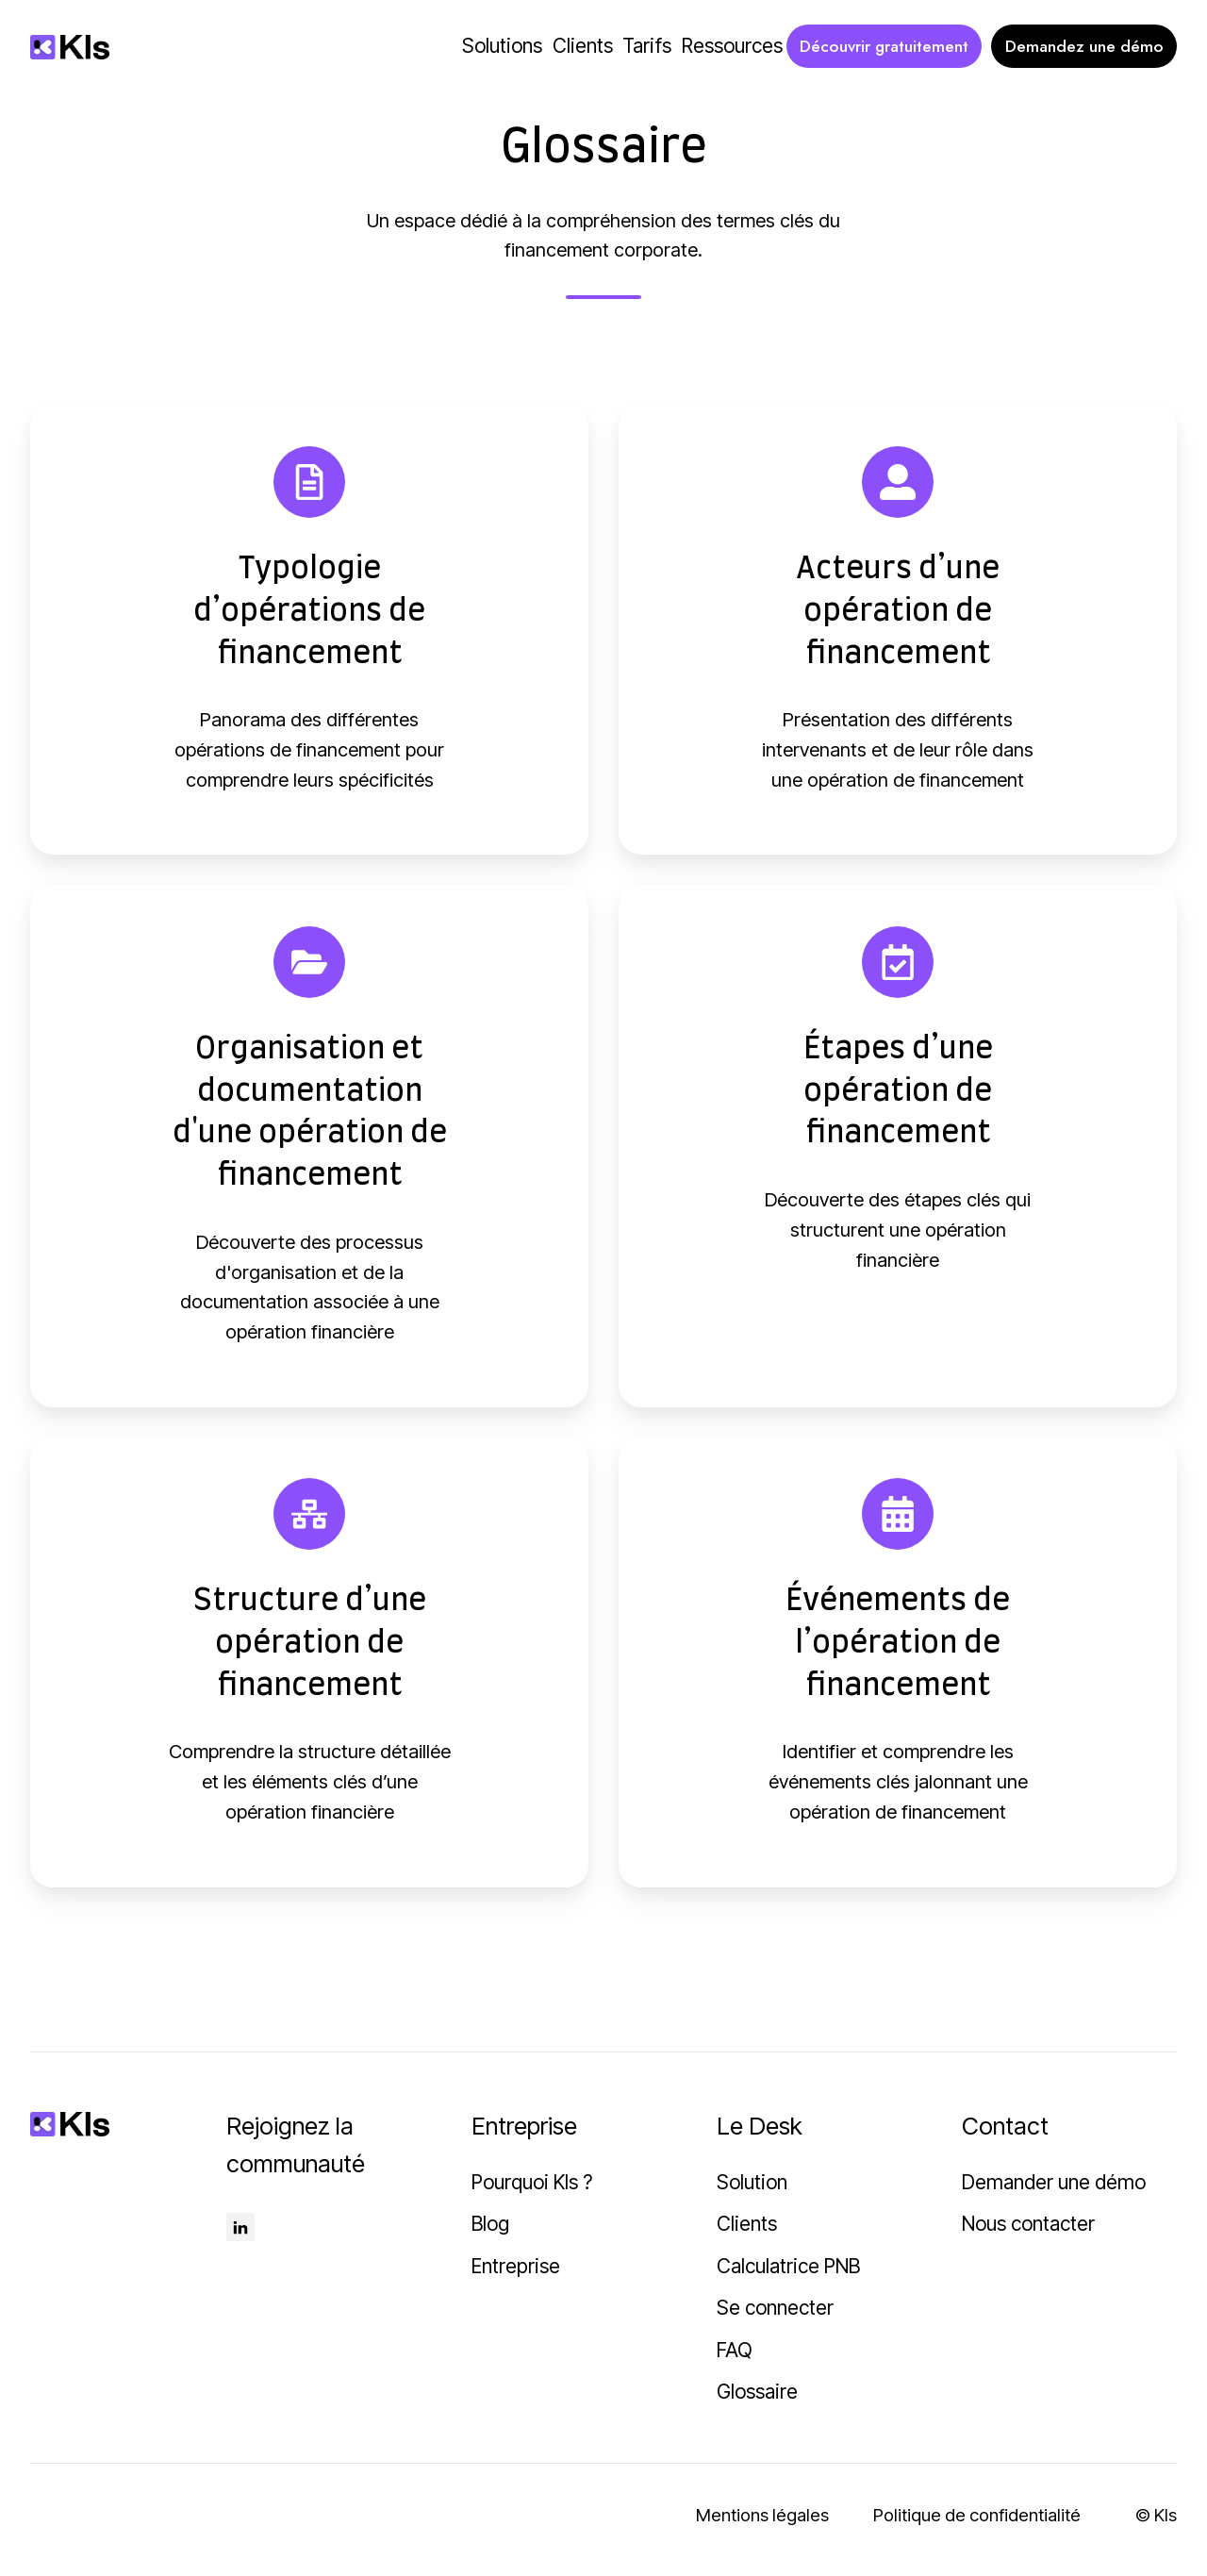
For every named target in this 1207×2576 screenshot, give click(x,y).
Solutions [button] (502, 46)
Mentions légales (762, 2526)
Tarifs (646, 46)
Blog (490, 2235)
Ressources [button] (732, 46)
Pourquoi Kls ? (531, 2192)
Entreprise (515, 2276)
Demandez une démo (1084, 46)
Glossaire (757, 2403)
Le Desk (759, 2137)
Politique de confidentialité (977, 2526)
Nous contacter (1028, 2235)
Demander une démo (1054, 2192)
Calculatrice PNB (788, 2276)
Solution (752, 2192)
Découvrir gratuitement (884, 46)
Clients (583, 46)
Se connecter (775, 2319)
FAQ (734, 2360)
